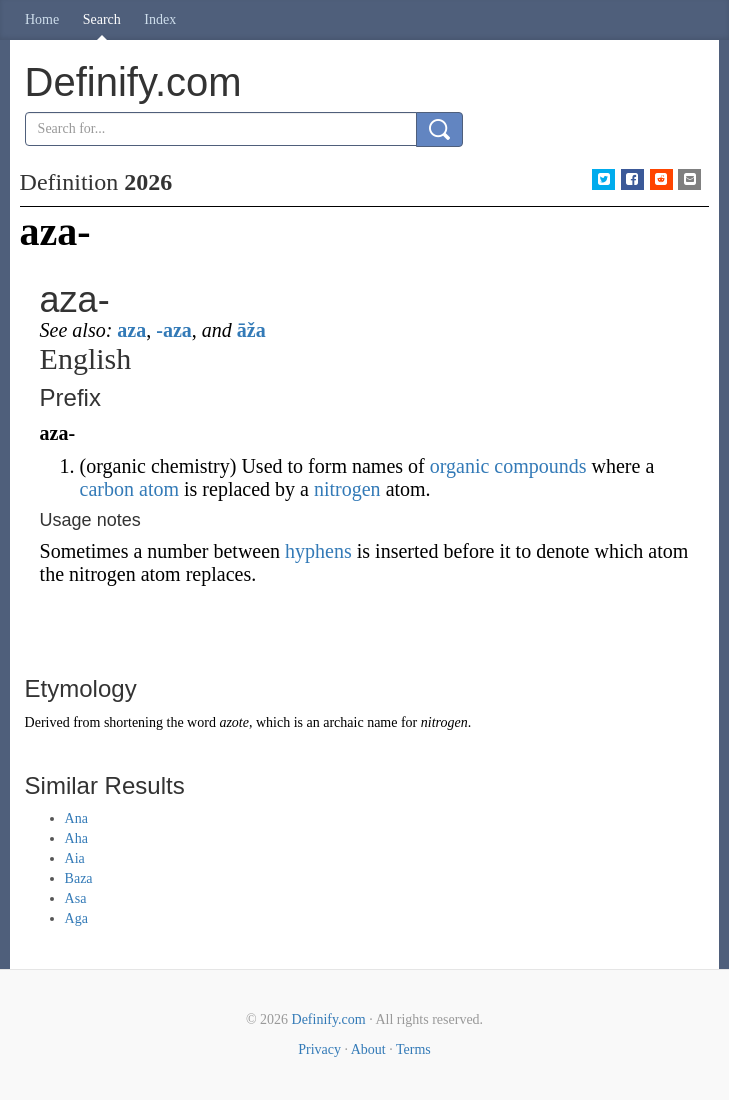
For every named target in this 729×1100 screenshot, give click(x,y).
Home (42, 19)
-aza (174, 330)
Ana (76, 818)
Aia (75, 858)
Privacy (319, 1049)
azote (234, 722)
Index (160, 19)
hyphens (318, 551)
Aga (76, 918)
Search (102, 19)
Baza (79, 878)
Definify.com (329, 1019)
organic (460, 466)
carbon (107, 489)
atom (159, 489)
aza (131, 330)
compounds (540, 466)
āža (251, 330)
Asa (76, 898)
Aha (76, 838)
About (368, 1049)
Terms (413, 1049)
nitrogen (347, 489)
